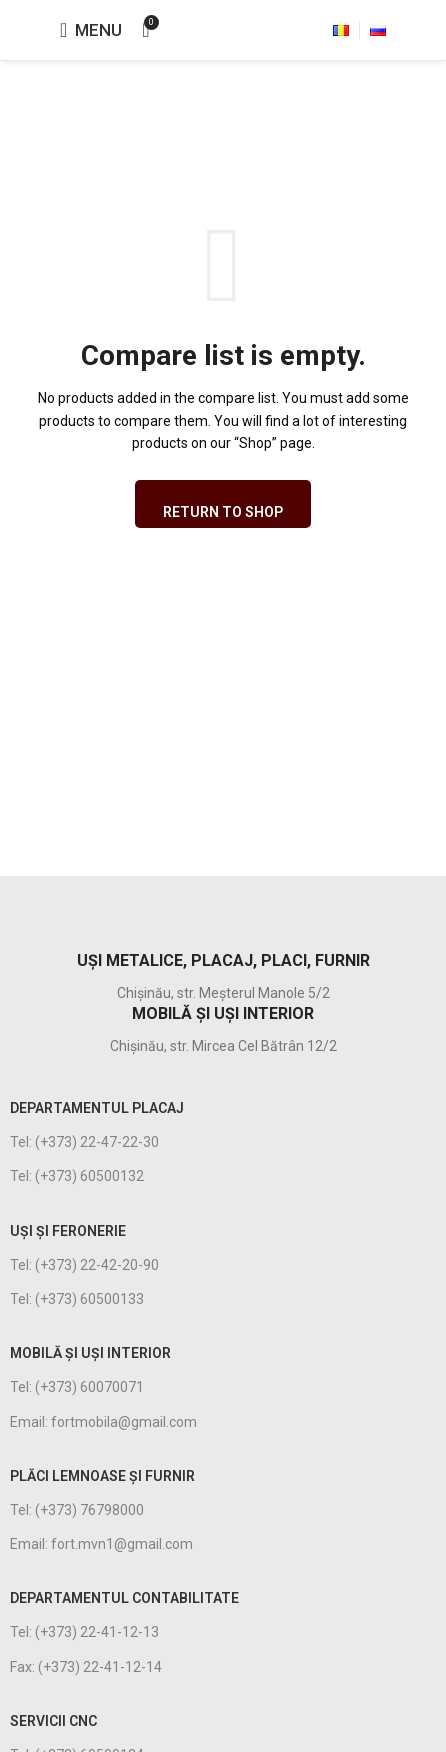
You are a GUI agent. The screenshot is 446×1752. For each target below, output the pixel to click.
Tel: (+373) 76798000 (77, 1510)
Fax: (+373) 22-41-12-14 (86, 1667)
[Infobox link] (223, 913)
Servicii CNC (53, 1721)
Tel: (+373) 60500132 (77, 1176)
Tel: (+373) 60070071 (77, 1387)
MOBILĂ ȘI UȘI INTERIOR (90, 1353)
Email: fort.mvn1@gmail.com (101, 1544)
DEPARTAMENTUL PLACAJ (97, 1108)
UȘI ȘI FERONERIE (68, 1231)
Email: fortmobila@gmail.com (103, 1422)
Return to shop (223, 512)
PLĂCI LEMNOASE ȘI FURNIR (102, 1476)
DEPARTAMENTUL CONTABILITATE (124, 1598)
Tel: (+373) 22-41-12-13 (84, 1632)
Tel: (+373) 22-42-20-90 (84, 1265)
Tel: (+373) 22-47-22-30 (84, 1142)
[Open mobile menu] (91, 30)
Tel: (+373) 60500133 (77, 1299)
